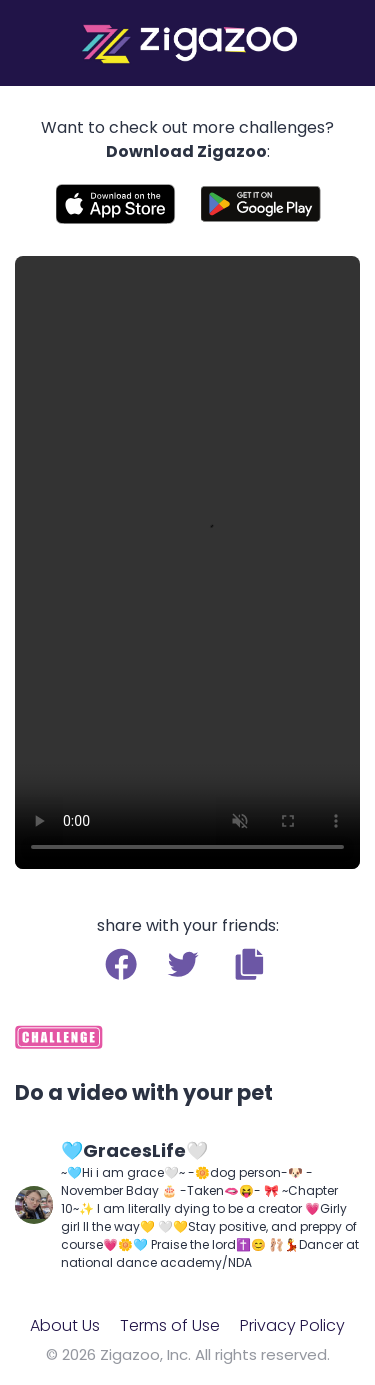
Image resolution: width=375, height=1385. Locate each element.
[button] (249, 964)
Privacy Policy (292, 1325)
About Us (65, 1325)
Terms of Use (170, 1325)
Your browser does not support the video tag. (187, 562)
